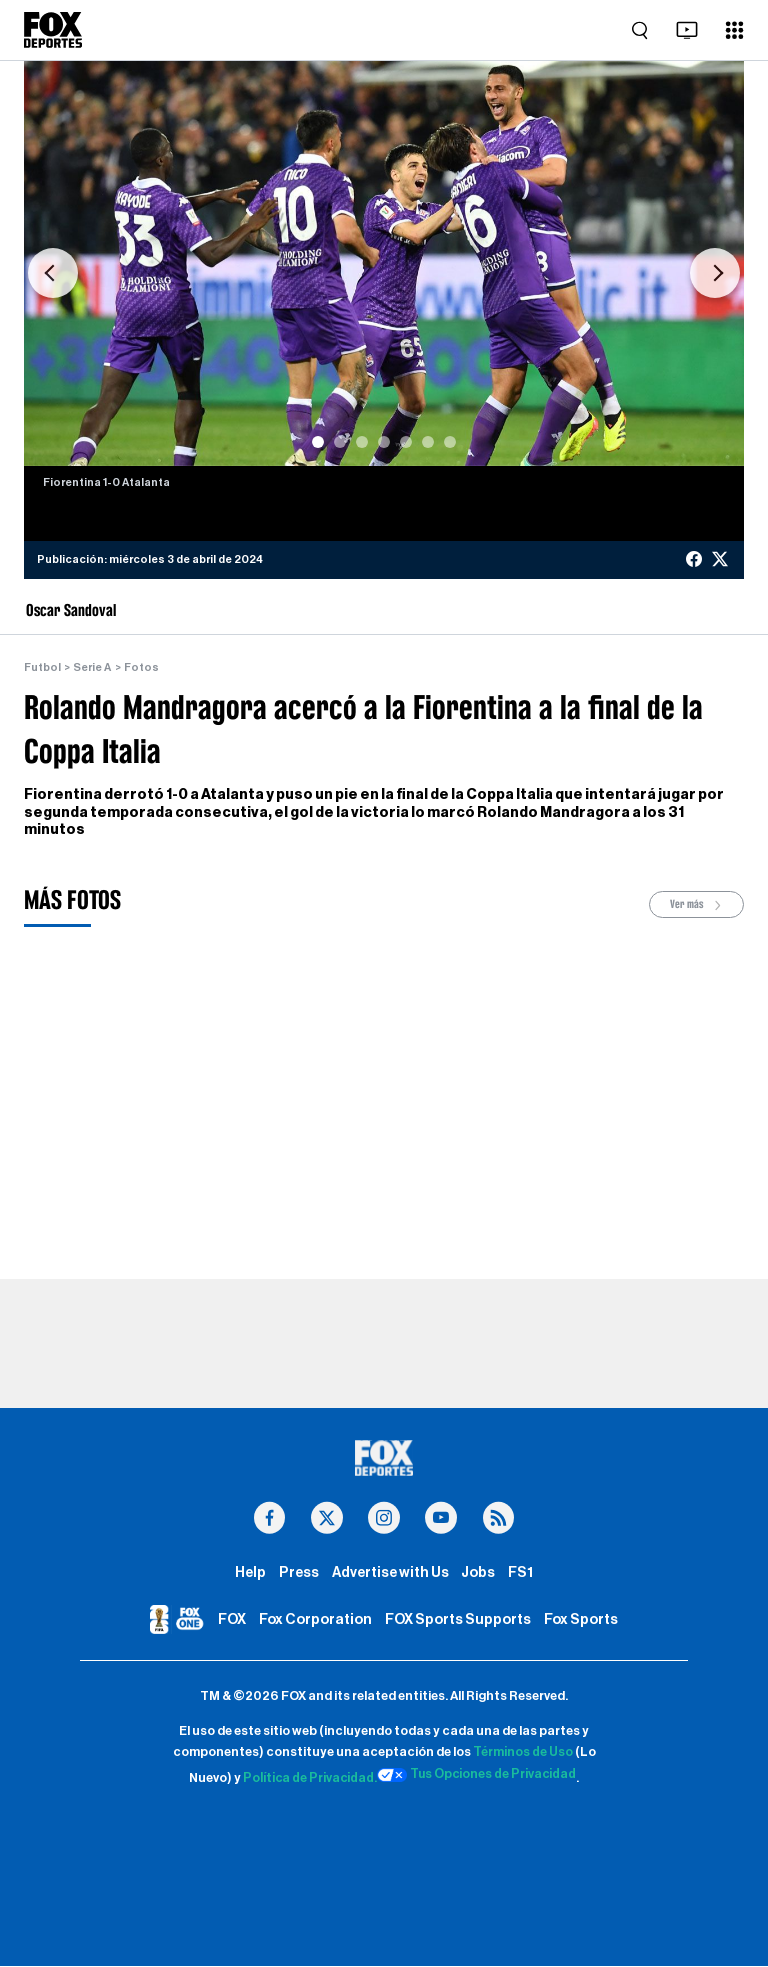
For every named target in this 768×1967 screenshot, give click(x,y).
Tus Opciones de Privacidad (477, 1776)
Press (299, 1572)
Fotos (141, 667)
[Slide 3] (362, 442)
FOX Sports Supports (458, 1620)
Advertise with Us (390, 1572)
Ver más (697, 904)
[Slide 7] (450, 442)
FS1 (520, 1572)
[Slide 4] (384, 442)
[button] (53, 273)
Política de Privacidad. (308, 1779)
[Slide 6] (428, 442)
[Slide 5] (406, 442)
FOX (232, 1620)
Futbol (42, 667)
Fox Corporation (315, 1620)
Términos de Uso (523, 1753)
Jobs (478, 1572)
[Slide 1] (318, 442)
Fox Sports (581, 1620)
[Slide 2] (340, 442)
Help (250, 1572)
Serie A (92, 667)
